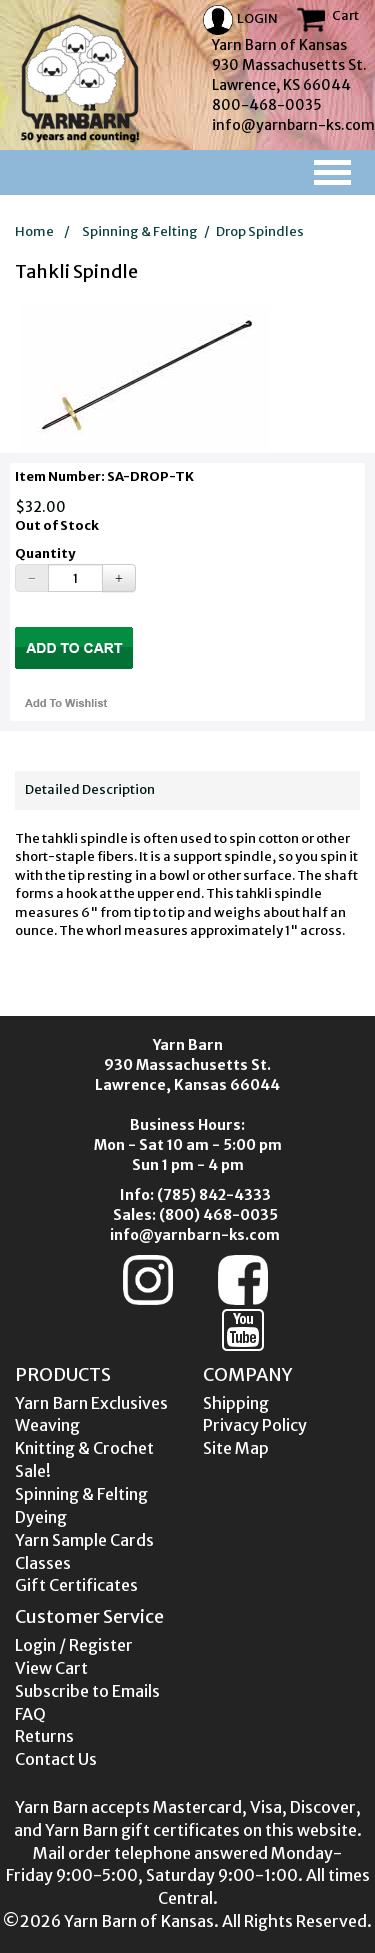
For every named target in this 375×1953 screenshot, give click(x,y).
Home (34, 231)
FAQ (30, 1714)
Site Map (236, 1448)
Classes (43, 1563)
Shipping (236, 1403)
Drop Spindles (260, 231)
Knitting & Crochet (84, 1448)
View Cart (51, 1668)
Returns (44, 1736)
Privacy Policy (255, 1425)
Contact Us (56, 1759)
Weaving (47, 1425)
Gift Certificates (76, 1585)
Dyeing (41, 1517)
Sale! (33, 1471)
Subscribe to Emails (87, 1691)
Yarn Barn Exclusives (91, 1403)
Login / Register (74, 1645)
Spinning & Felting (140, 231)
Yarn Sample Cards (84, 1540)
